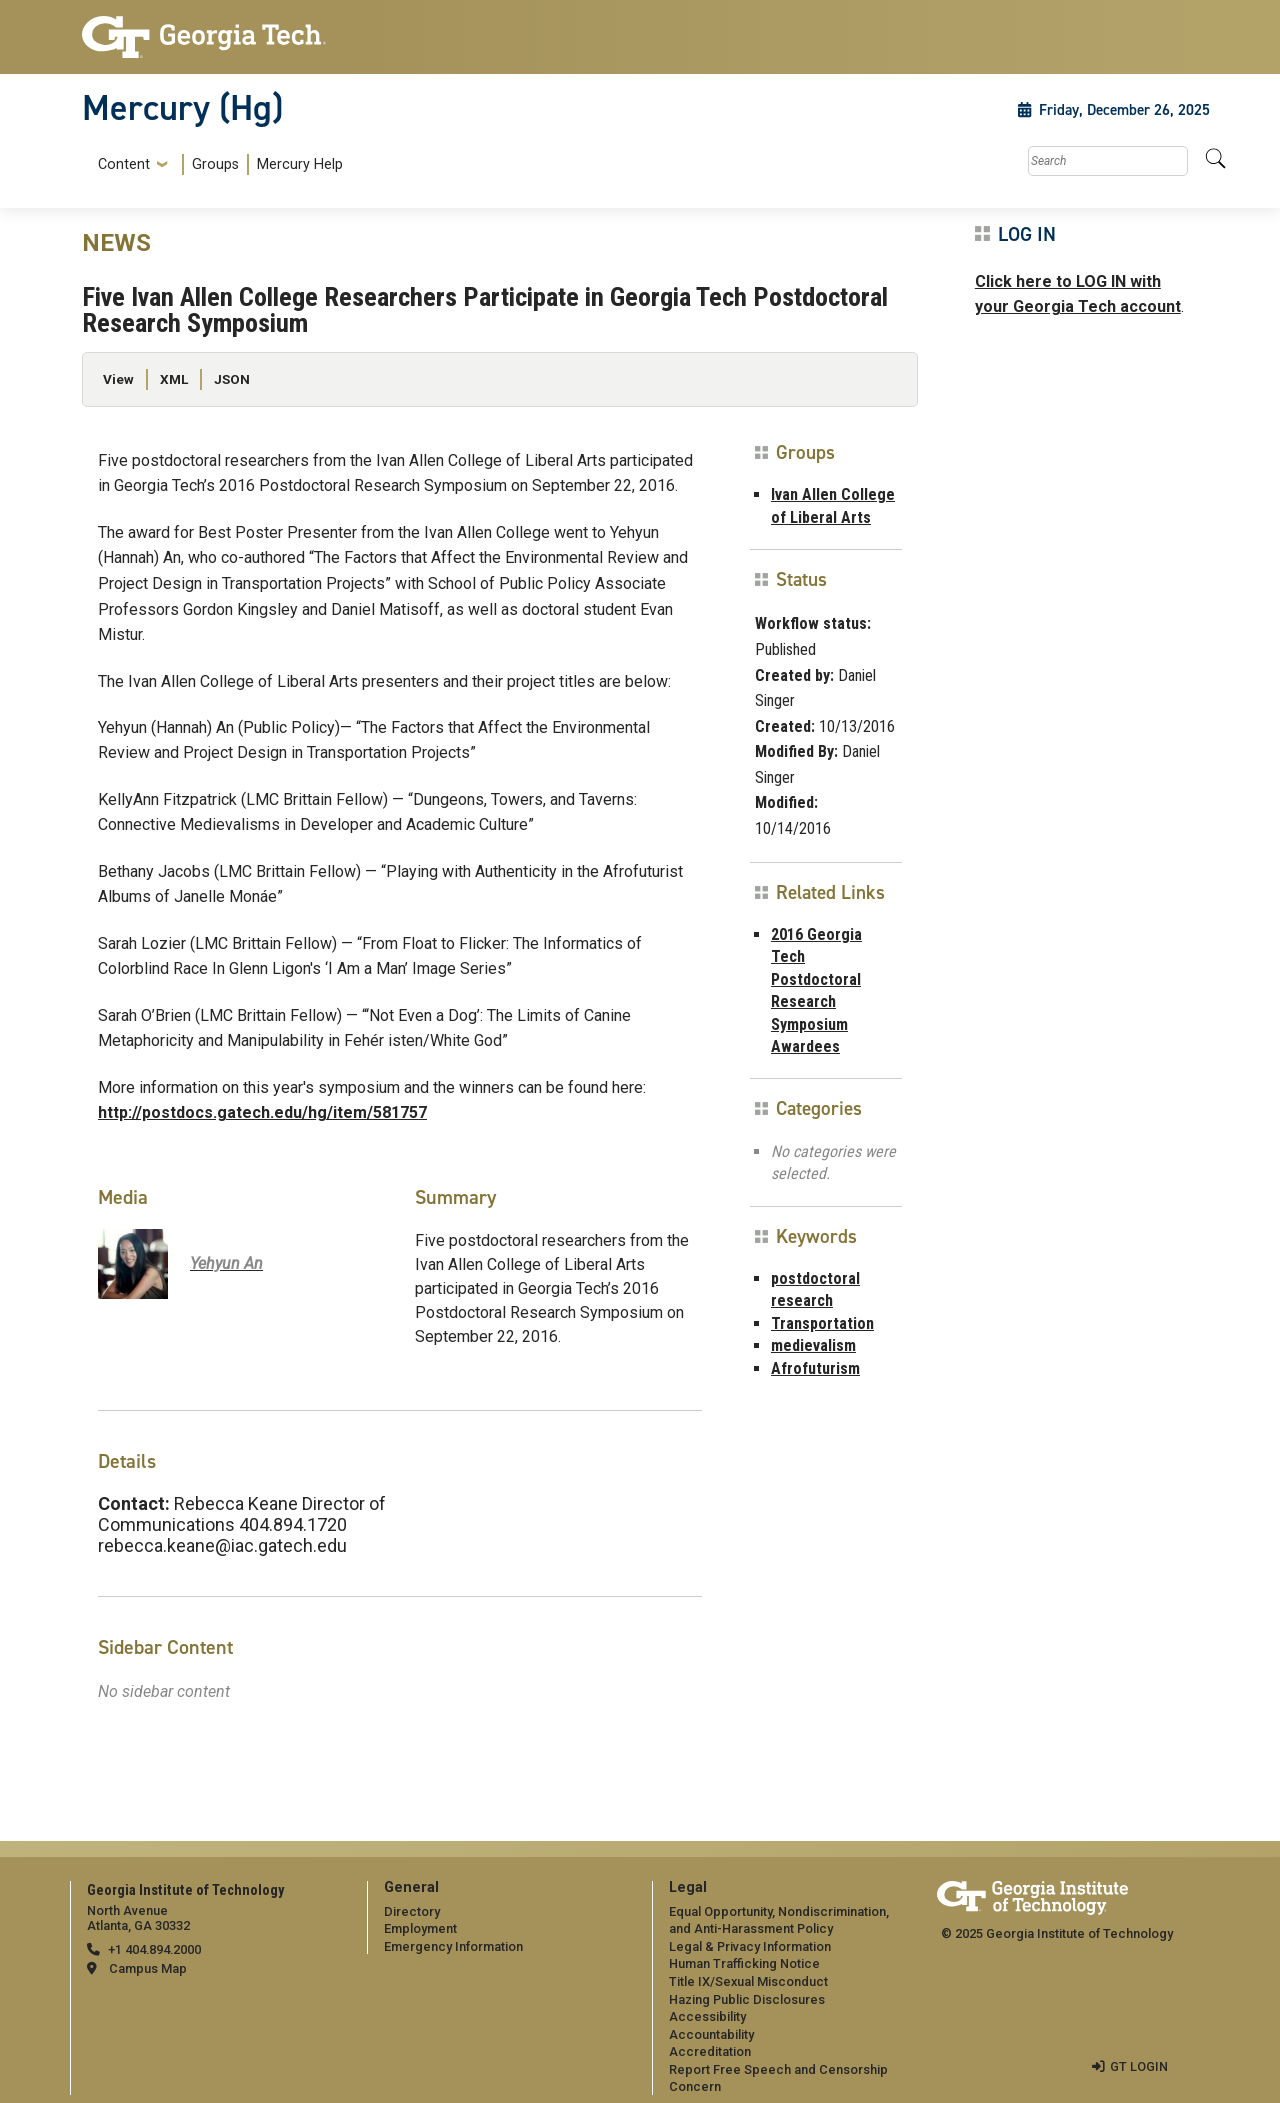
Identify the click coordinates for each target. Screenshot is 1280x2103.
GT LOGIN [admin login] (1139, 2066)
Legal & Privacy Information (750, 1946)
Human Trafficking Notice (744, 1963)
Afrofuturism (815, 1368)
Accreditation (710, 2051)
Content (124, 165)
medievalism (813, 1345)
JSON (232, 379)
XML (174, 379)
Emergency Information (453, 1946)
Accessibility (707, 2016)
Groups (215, 164)
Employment (420, 1928)
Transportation (822, 1323)
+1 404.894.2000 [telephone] (154, 1949)
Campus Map (148, 1968)
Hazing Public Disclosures (747, 1999)
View (118, 379)
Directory (412, 1911)
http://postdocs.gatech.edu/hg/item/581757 (262, 1112)
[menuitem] (216, 164)
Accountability (711, 2034)
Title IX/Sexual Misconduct (748, 1981)
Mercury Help (300, 164)
